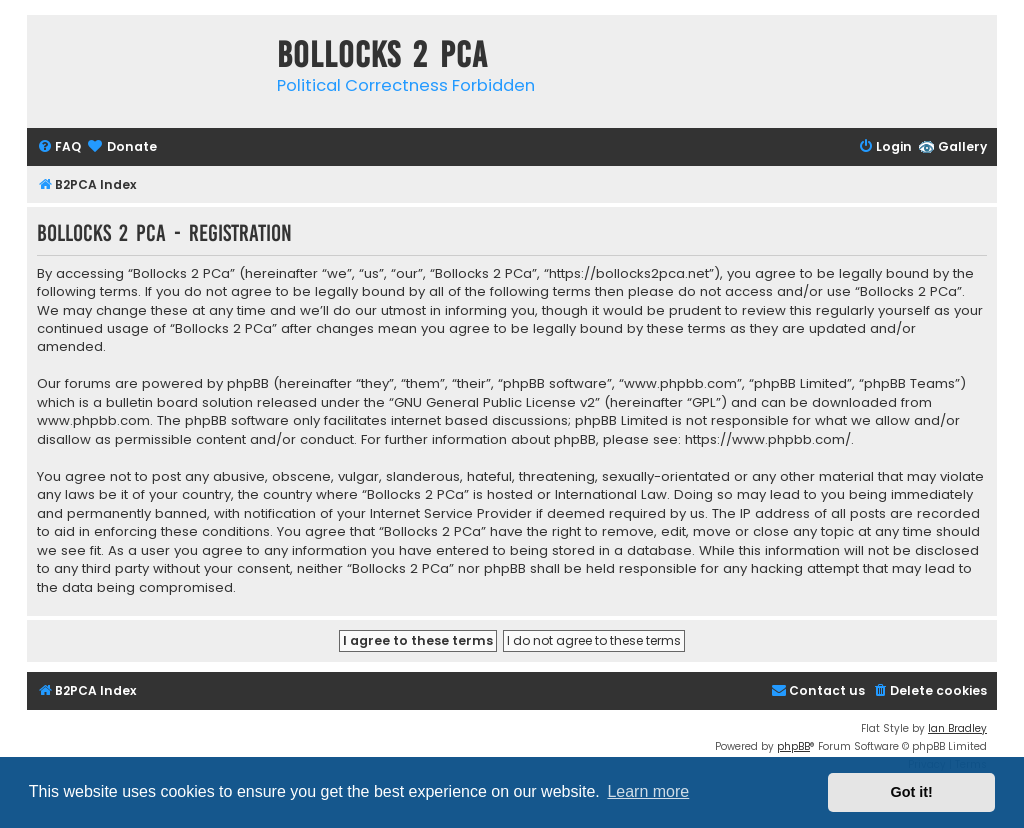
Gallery (962, 146)
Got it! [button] (912, 792)
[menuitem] (59, 147)
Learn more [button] (648, 791)
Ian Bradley (957, 728)
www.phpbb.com (93, 421)
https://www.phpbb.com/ (768, 440)
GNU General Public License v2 (494, 403)
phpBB (793, 746)
